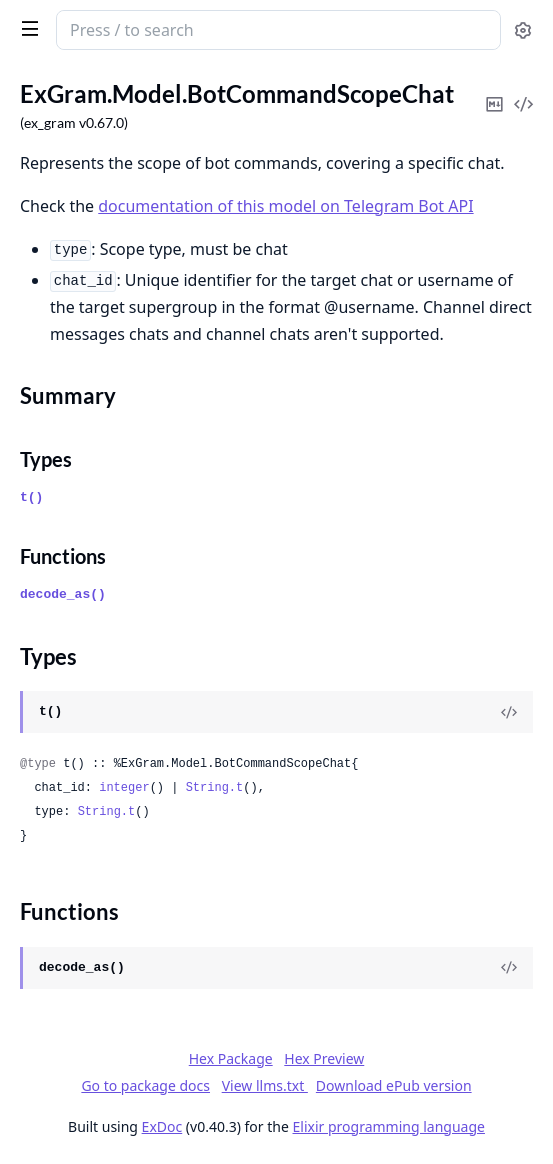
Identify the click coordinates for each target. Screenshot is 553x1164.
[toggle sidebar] (26, 28)
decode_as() (63, 594)
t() (31, 497)
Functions (63, 556)
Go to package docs (145, 1086)
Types (46, 459)
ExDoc (162, 1126)
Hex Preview (324, 1058)
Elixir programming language (389, 1126)
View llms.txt (265, 1085)
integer (124, 788)
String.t (215, 788)
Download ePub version (394, 1085)
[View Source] (509, 712)
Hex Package (231, 1058)
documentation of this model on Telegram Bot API (285, 206)
